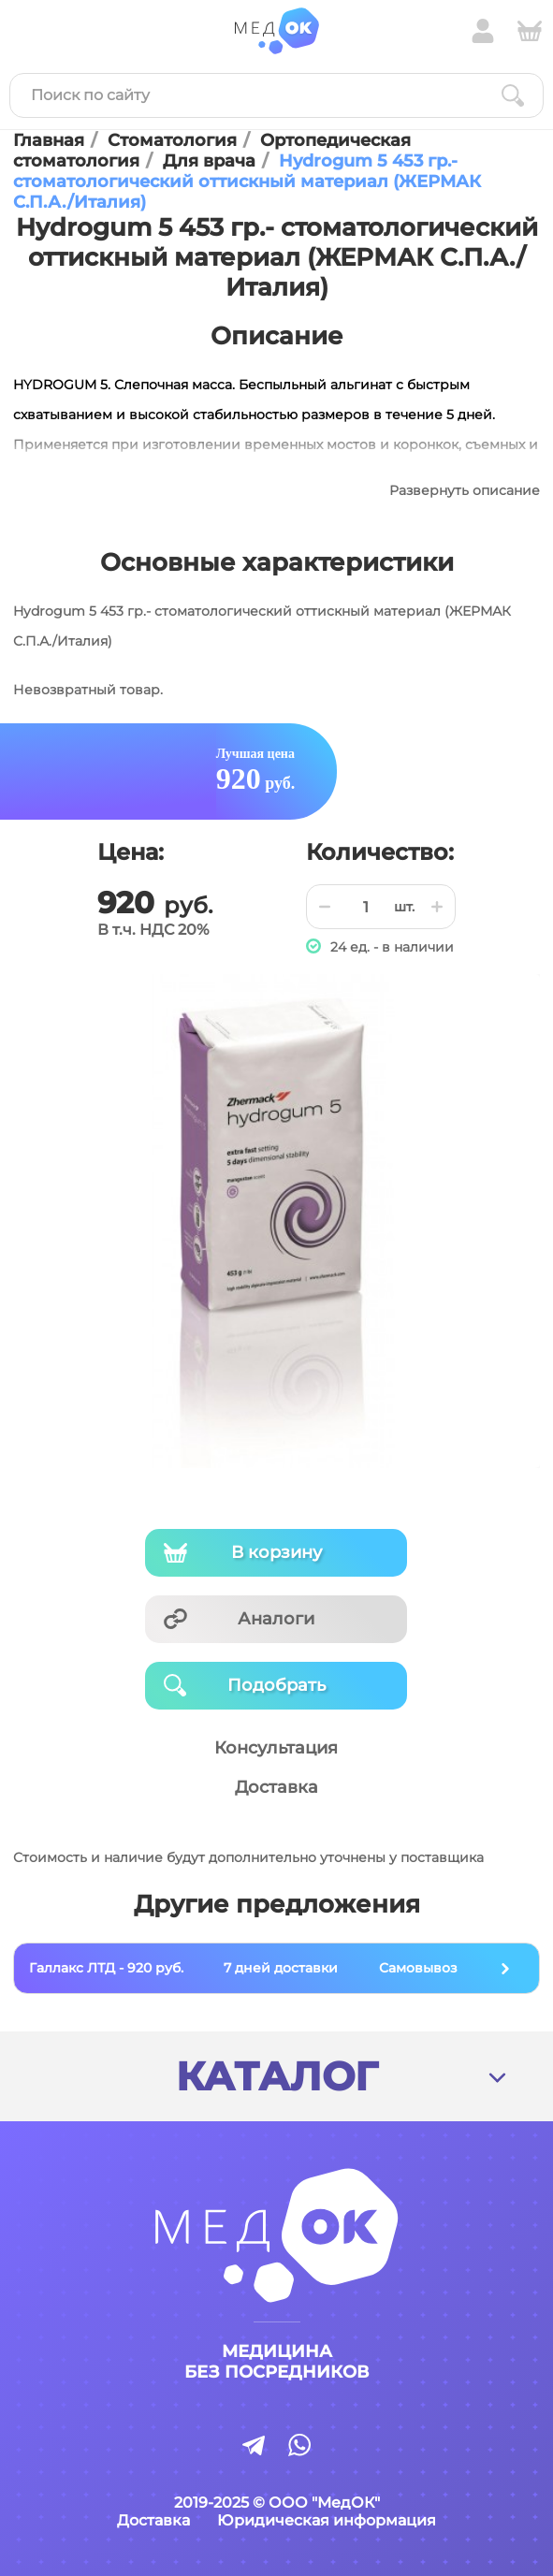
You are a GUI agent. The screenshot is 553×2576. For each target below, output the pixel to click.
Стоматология (172, 140)
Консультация (276, 1748)
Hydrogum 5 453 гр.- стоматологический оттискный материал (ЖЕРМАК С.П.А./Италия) (247, 181)
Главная (48, 140)
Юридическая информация (326, 2520)
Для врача (209, 161)
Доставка (276, 1787)
